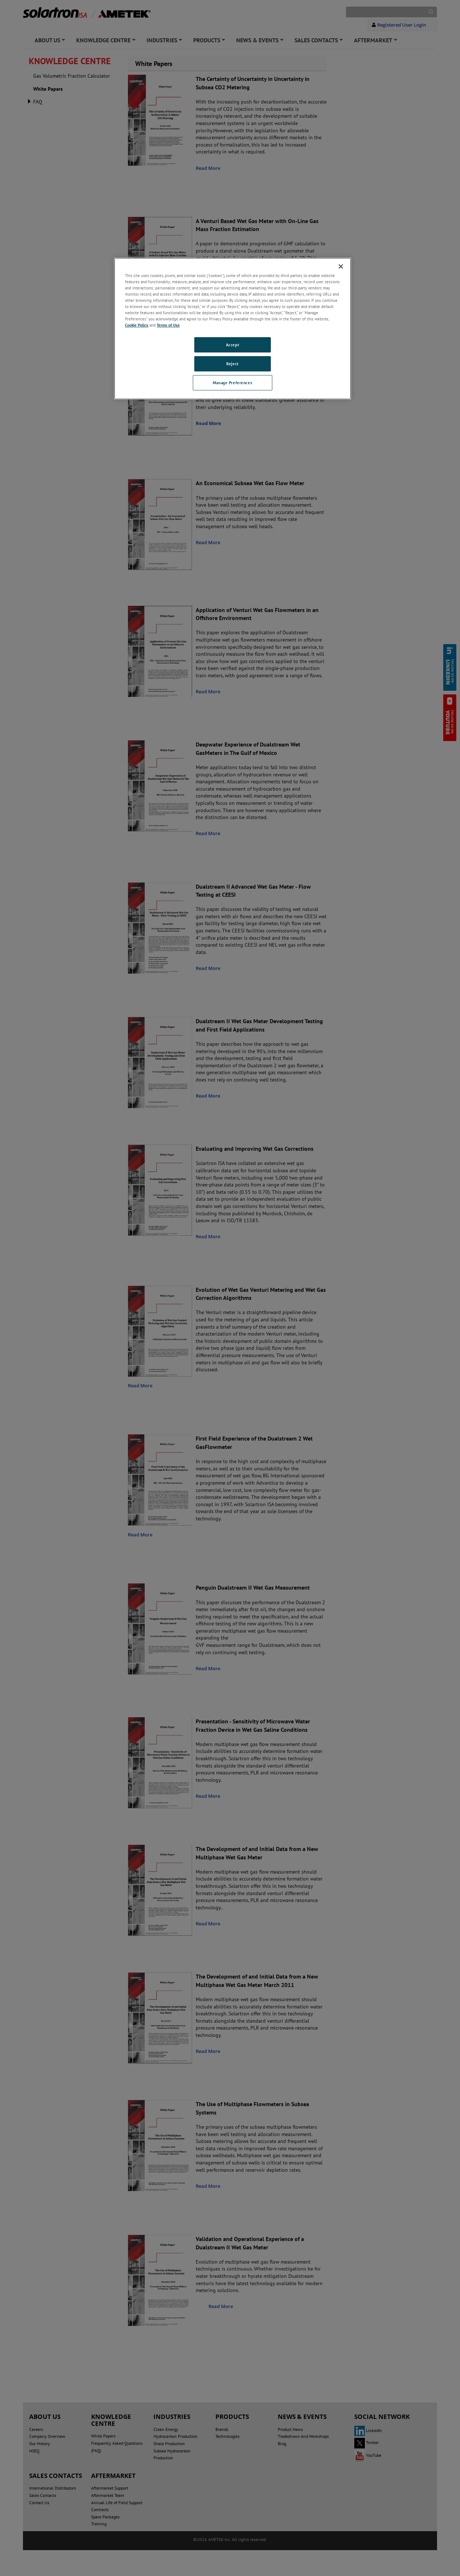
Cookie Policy (136, 325)
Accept (232, 344)
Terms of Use (168, 325)
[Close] (341, 266)
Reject (232, 363)
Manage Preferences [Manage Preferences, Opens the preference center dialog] (232, 382)
